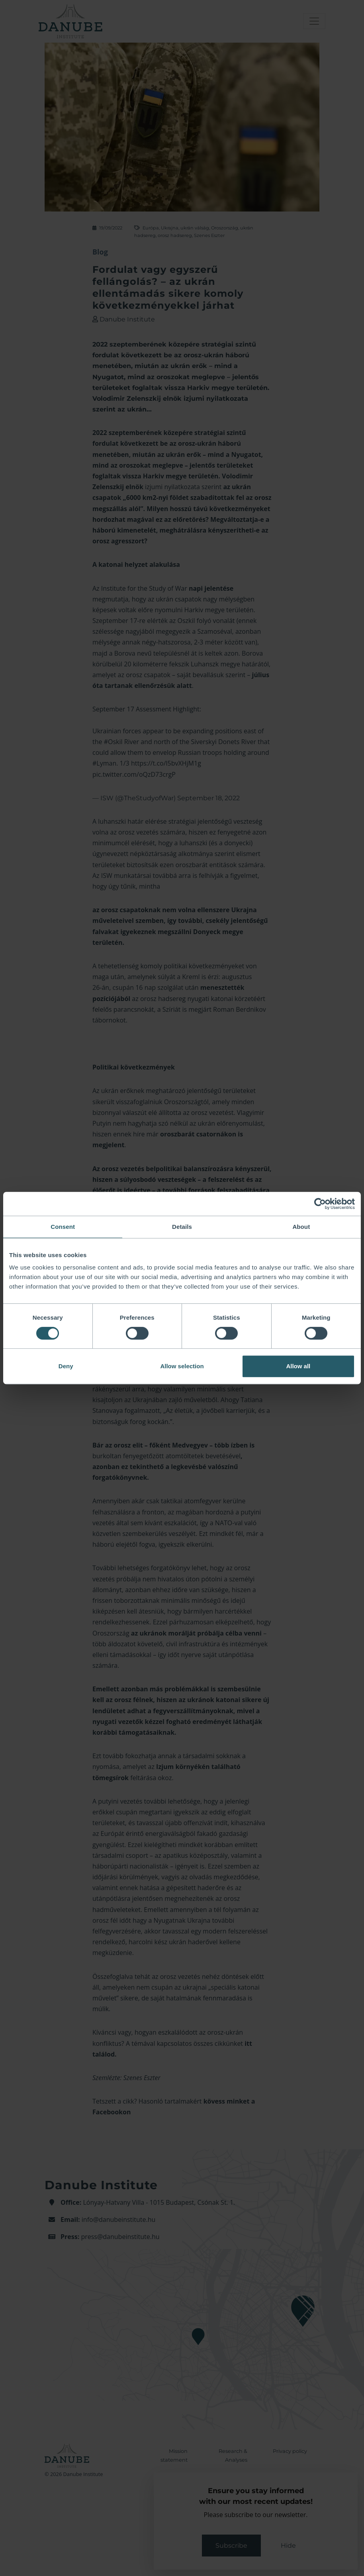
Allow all (298, 1366)
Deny (66, 1366)
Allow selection (182, 1366)
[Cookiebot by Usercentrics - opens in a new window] (320, 1204)
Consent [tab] (63, 1226)
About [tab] (301, 1226)
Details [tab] (182, 1226)
